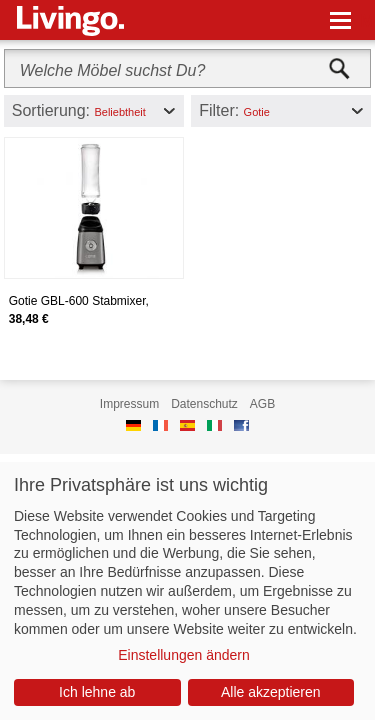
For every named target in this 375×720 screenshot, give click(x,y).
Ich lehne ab (97, 692)
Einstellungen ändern (184, 655)
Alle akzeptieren (271, 692)
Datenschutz (204, 404)
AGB (262, 404)
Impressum (129, 404)
